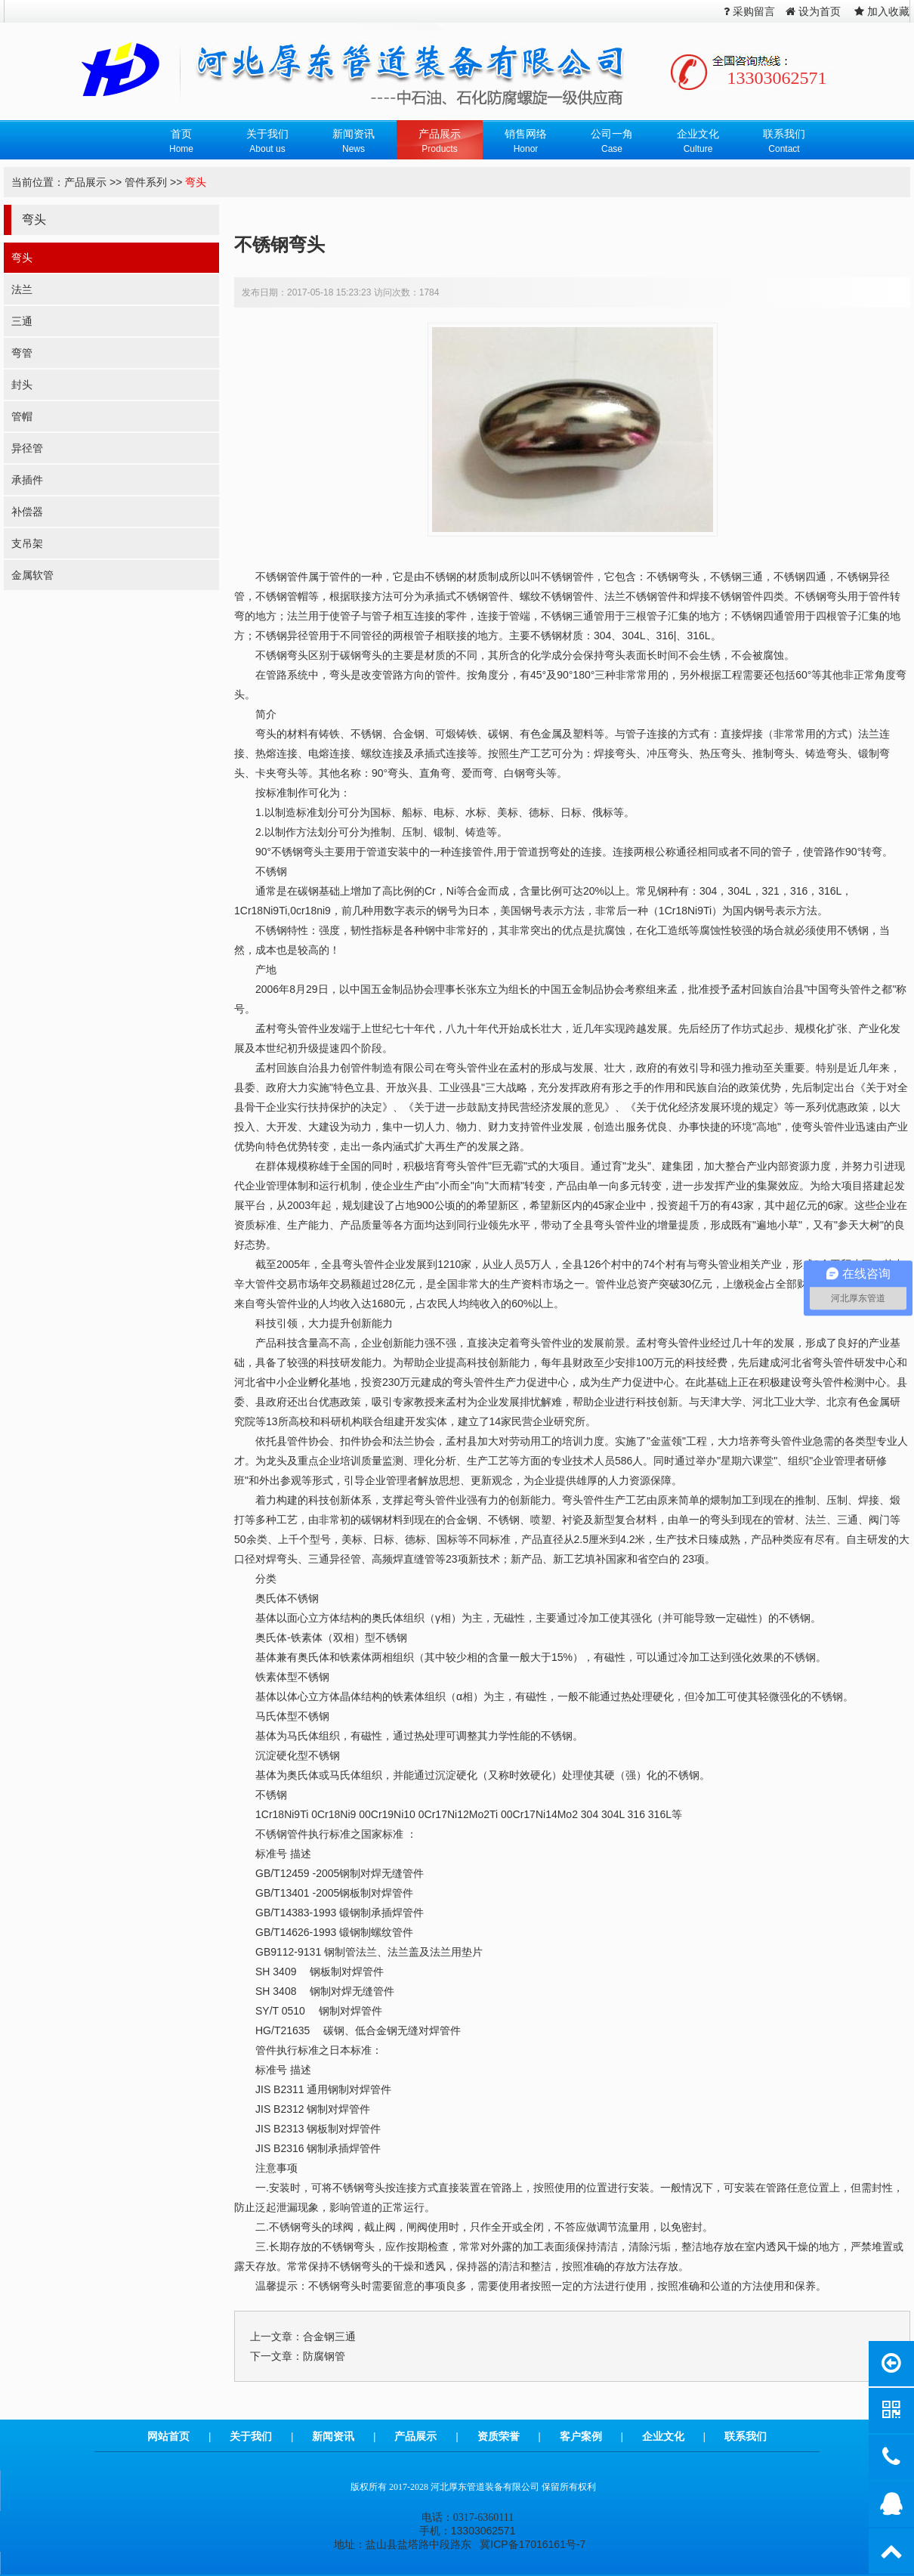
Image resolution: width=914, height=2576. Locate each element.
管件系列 (146, 182)
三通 (21, 321)
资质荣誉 (498, 2436)
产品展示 (85, 182)
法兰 (21, 289)
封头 (21, 385)
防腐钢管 (324, 2356)
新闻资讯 (333, 2436)
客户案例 (581, 2436)
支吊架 (27, 543)
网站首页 (168, 2436)
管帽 (21, 416)
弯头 (195, 182)
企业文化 (663, 2436)
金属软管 (32, 575)
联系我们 (745, 2436)
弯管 (21, 353)
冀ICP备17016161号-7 (532, 2544)
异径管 (27, 448)
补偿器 (27, 512)
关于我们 (251, 2436)
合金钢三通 (329, 2336)
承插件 (27, 480)
